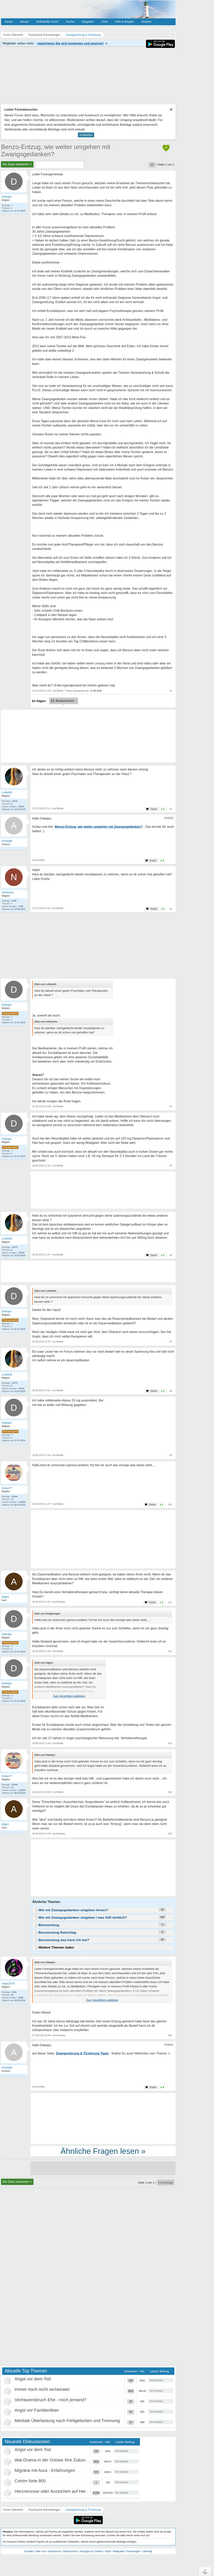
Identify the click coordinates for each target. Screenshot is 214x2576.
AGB (107, 2551)
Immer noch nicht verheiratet (42, 2389)
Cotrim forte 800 (30, 2480)
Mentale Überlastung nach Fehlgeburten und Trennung (67, 2420)
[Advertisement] (103, 1540)
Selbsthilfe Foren (47, 21)
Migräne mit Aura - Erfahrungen (45, 2470)
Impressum (54, 2551)
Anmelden (165, 28)
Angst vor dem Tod (33, 2378)
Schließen (86, 135)
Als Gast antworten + (17, 164)
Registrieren (143, 28)
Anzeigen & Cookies (91, 2551)
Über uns (40, 2551)
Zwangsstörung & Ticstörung (83, 2509)
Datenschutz (70, 2551)
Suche (70, 21)
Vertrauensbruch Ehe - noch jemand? (50, 2399)
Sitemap (147, 2551)
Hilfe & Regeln (124, 21)
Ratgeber (88, 21)
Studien (146, 21)
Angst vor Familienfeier (37, 2410)
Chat (104, 21)
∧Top (205, 2571)
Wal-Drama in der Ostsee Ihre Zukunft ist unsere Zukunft (69, 2460)
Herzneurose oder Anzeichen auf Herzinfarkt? (58, 2491)
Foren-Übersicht (13, 2509)
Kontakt (28, 2551)
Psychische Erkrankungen (44, 2509)
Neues (24, 21)
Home (9, 21)
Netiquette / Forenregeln (126, 2551)
